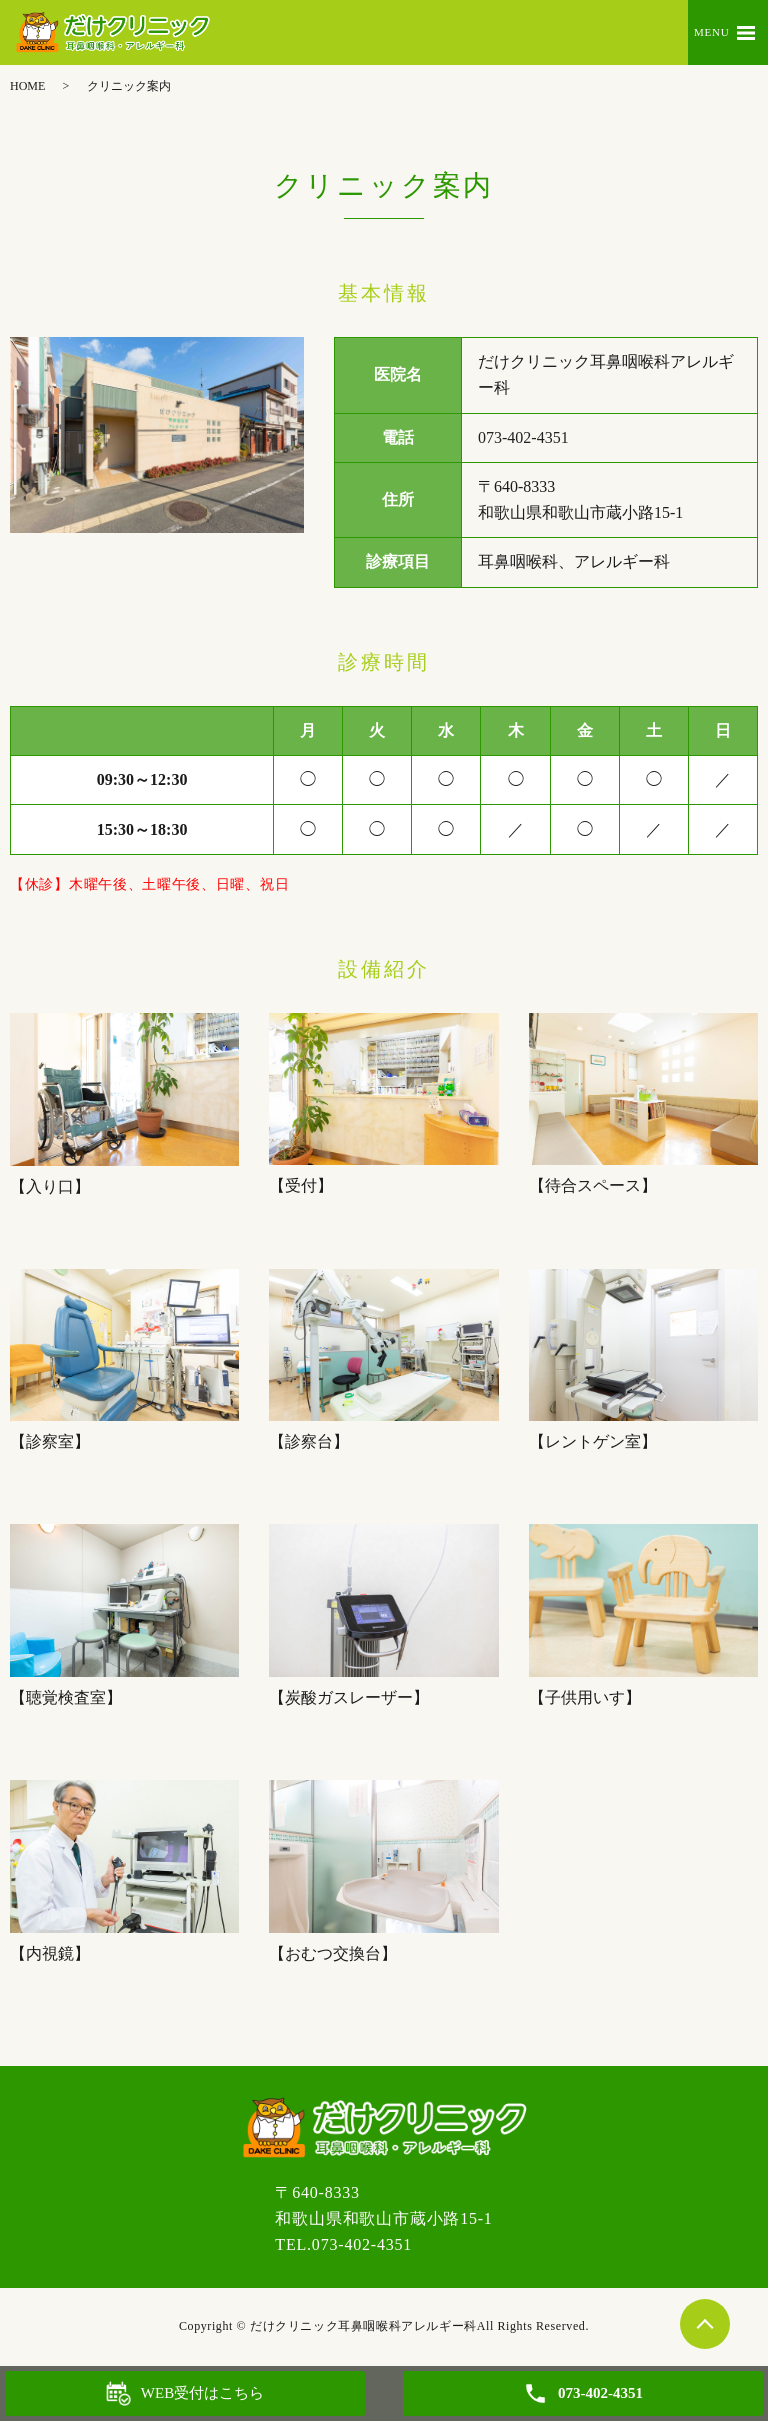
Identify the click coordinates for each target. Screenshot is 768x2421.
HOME (27, 86)
